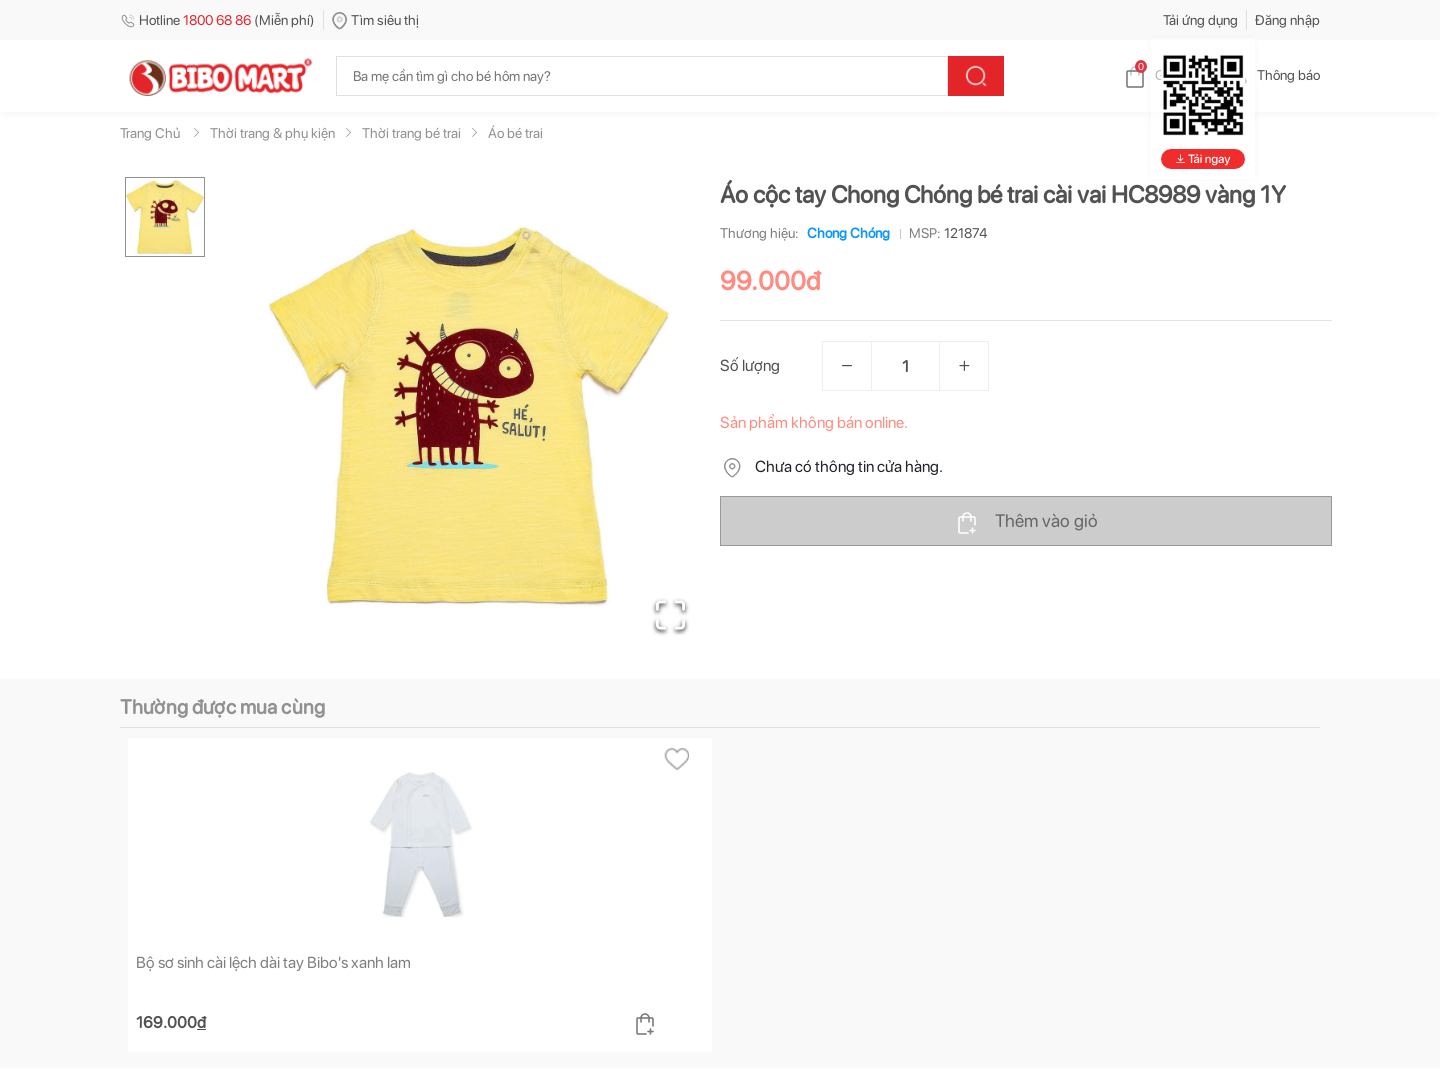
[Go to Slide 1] (165, 217)
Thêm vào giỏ (1026, 522)
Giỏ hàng (1165, 75)
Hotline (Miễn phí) (217, 20)
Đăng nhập (1287, 20)
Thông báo (1272, 75)
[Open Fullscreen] (670, 615)
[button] (469, 416)
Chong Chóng (844, 233)
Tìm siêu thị (375, 20)
